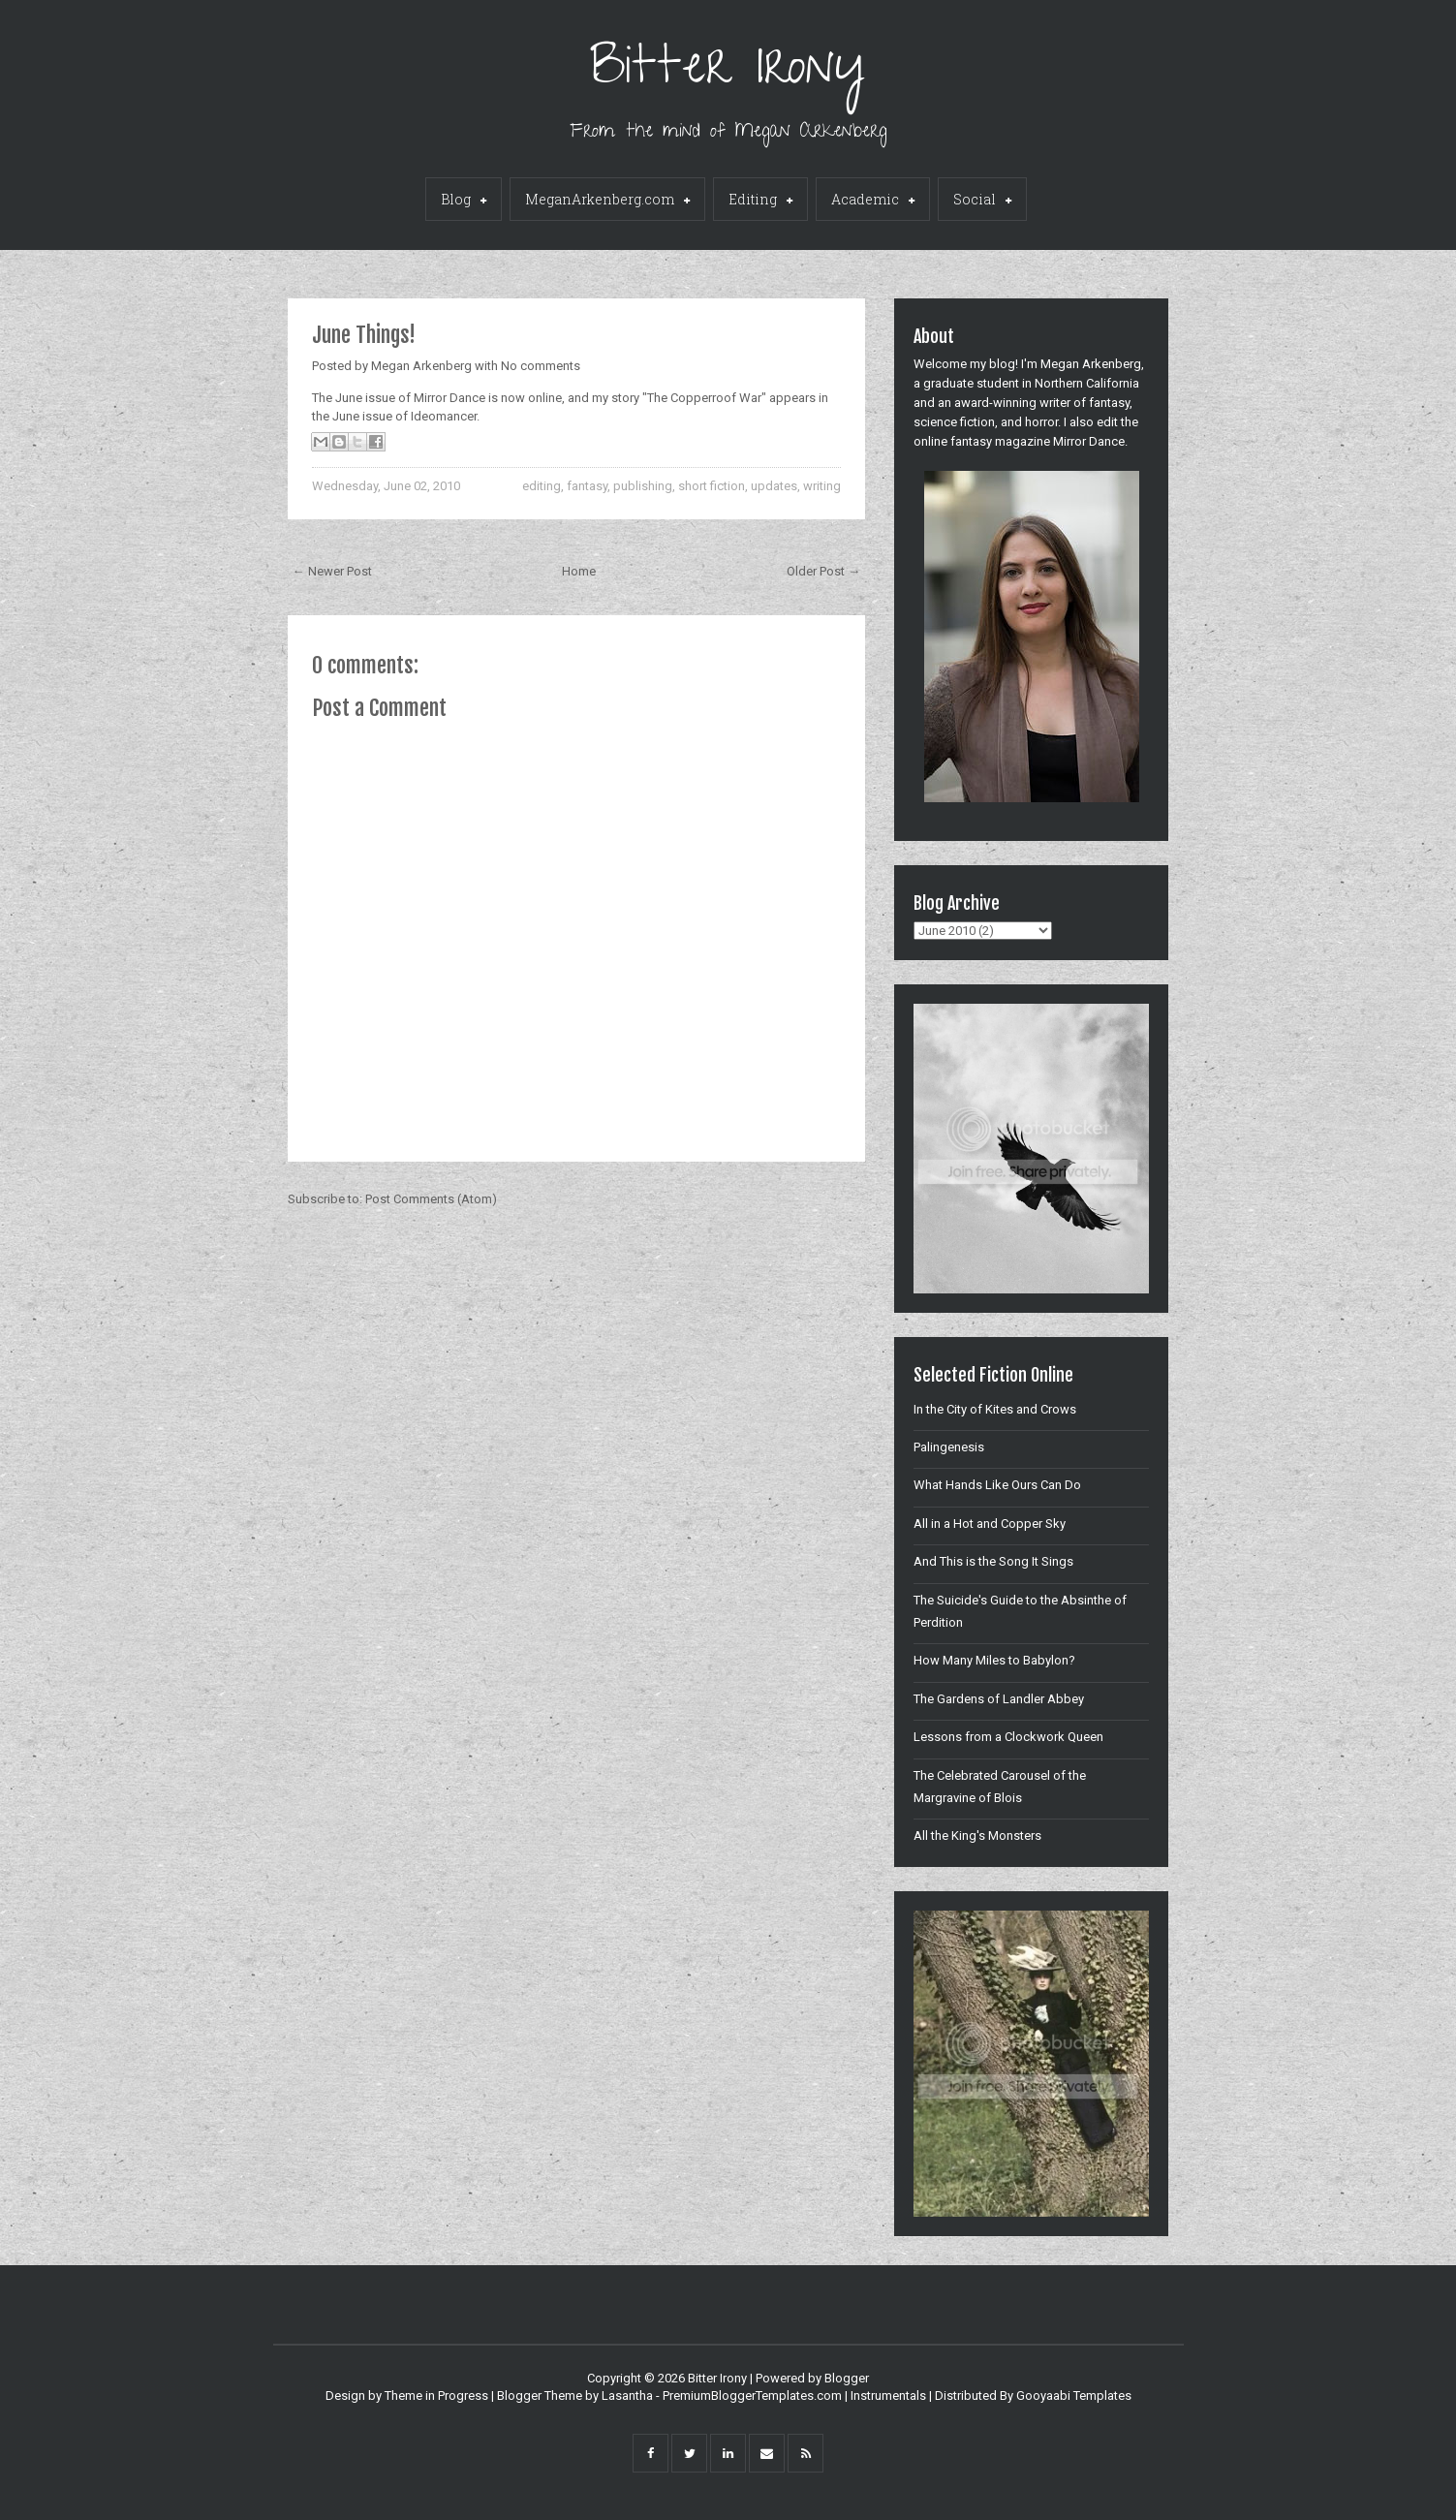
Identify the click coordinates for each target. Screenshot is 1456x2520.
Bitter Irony (728, 72)
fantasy (587, 486)
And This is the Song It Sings (993, 1561)
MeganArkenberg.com (607, 200)
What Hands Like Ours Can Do (997, 1485)
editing (541, 486)
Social (982, 200)
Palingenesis (949, 1447)
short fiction (711, 486)
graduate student (971, 383)
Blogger (846, 2378)
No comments (540, 365)
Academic (872, 200)
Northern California (1087, 383)
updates (774, 486)
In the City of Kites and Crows (995, 1409)
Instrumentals (888, 2395)
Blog (463, 200)
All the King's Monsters (977, 1835)
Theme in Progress (436, 2395)
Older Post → (823, 571)
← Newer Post (332, 571)
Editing (760, 200)
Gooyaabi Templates (1073, 2395)
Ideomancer (444, 416)
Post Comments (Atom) (431, 1199)
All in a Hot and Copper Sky (990, 1523)
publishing (642, 486)
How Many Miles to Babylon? (994, 1660)
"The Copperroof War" (704, 397)
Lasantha (627, 2395)
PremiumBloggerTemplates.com (752, 2395)
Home (579, 571)
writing (822, 486)
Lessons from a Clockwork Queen (1008, 1736)
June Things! (364, 335)
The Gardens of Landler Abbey (999, 1699)
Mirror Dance (449, 397)
